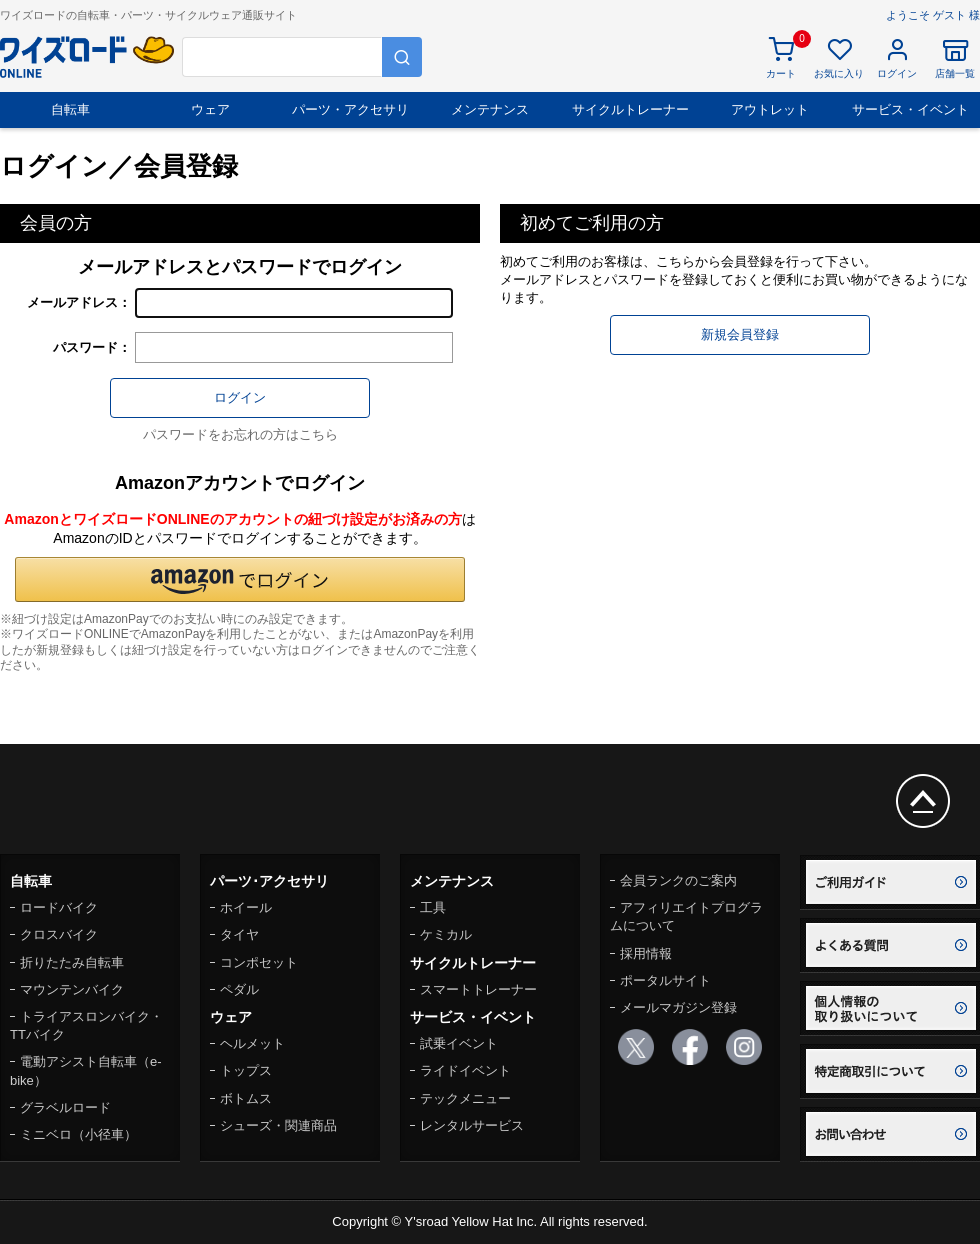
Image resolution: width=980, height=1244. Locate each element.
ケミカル (446, 934)
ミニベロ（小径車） (78, 1134)
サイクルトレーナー (630, 109)
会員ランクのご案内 (678, 880)
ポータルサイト (665, 980)
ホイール (246, 907)
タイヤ (239, 934)
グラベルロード (65, 1107)
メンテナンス (490, 109)
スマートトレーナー (478, 989)
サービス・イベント (910, 109)
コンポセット (259, 962)
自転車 (70, 109)
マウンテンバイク (72, 989)
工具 (433, 907)
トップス (246, 1070)
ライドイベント (465, 1070)
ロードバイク (59, 907)
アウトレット (770, 109)
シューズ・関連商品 (278, 1125)
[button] (240, 579)
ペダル (239, 989)
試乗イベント (459, 1043)
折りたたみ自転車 (72, 962)
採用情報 (646, 953)
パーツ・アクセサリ (350, 109)
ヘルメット (252, 1043)
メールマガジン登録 (678, 1007)
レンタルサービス (472, 1125)
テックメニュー (465, 1098)
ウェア (210, 109)
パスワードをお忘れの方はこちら (240, 434)
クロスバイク (59, 934)
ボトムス (246, 1098)
